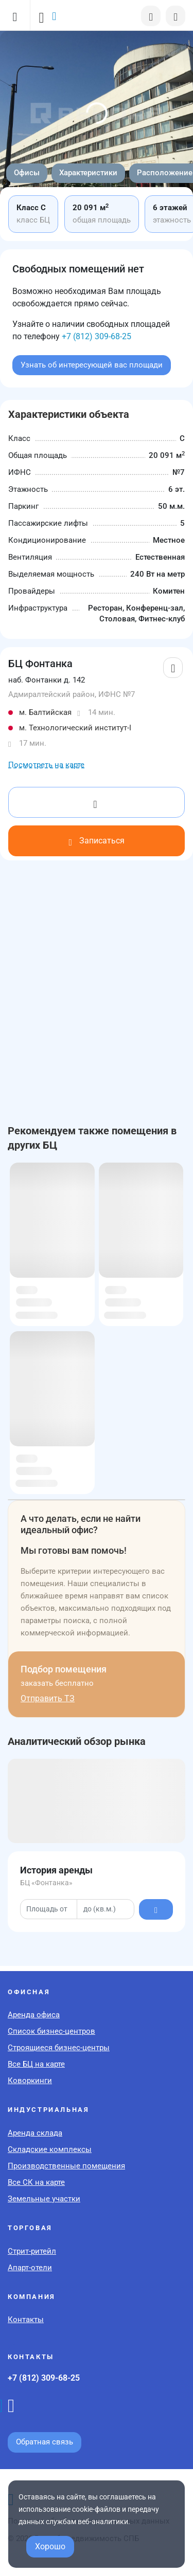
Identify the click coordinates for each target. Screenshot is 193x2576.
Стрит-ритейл (32, 2251)
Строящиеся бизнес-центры (59, 2047)
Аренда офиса (34, 2014)
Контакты (26, 2319)
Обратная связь (44, 2441)
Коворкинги (30, 2080)
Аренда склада (35, 2133)
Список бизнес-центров (51, 2031)
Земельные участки (44, 2198)
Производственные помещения (66, 2165)
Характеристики (88, 172)
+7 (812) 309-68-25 (96, 336)
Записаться (96, 840)
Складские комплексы (50, 2149)
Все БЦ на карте (36, 2064)
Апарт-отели (30, 2267)
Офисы (27, 172)
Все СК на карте (36, 2182)
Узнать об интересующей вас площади (92, 365)
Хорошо (50, 2546)
